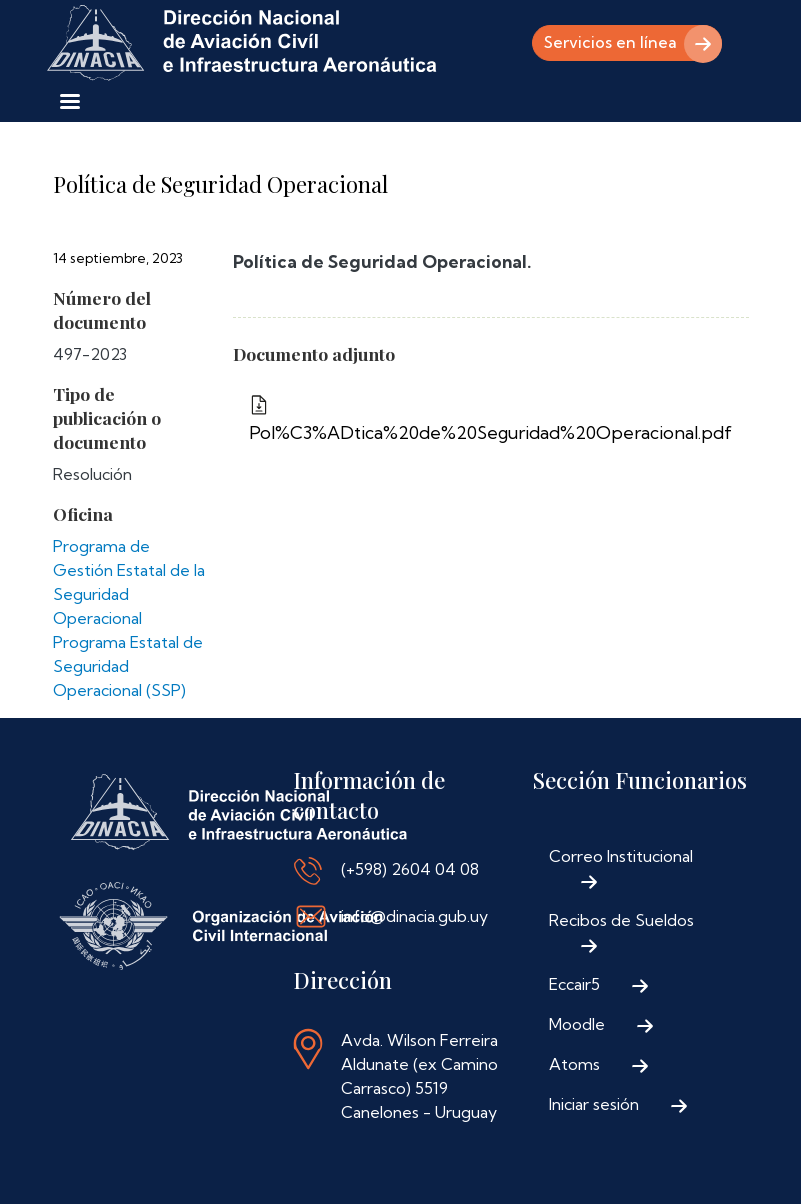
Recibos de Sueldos (621, 920)
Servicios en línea (606, 43)
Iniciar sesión (594, 1104)
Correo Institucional (621, 856)
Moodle (577, 1024)
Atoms (574, 1064)
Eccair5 (574, 984)
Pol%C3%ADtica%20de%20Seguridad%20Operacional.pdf (490, 432)
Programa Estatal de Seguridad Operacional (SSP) (128, 666)
